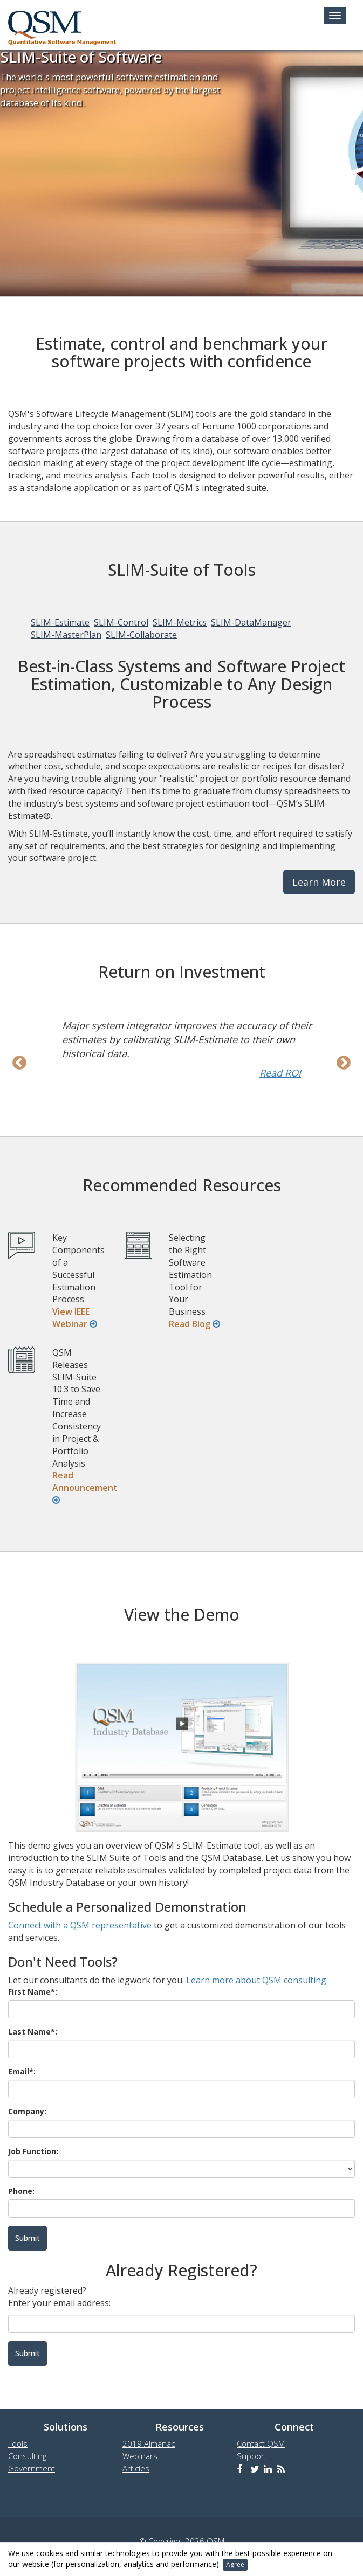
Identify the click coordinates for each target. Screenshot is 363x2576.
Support (252, 2455)
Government (31, 2468)
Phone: (21, 2191)
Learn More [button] (319, 882)
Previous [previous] (19, 1063)
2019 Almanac (148, 2443)
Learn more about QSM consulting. (257, 1980)
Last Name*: (32, 2031)
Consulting (27, 2455)
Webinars (139, 2455)
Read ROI (280, 1072)
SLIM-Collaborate (141, 635)
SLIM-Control (121, 622)
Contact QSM (261, 2443)
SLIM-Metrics (180, 622)
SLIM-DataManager (251, 622)
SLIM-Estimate (60, 622)
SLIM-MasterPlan (66, 635)
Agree (235, 2564)
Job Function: (33, 2151)
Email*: (22, 2071)
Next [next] (343, 1063)
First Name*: (32, 1992)
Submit (27, 2353)
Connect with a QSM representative (80, 1925)
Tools (18, 2443)
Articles (135, 2468)
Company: (27, 2111)
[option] (181, 1049)
